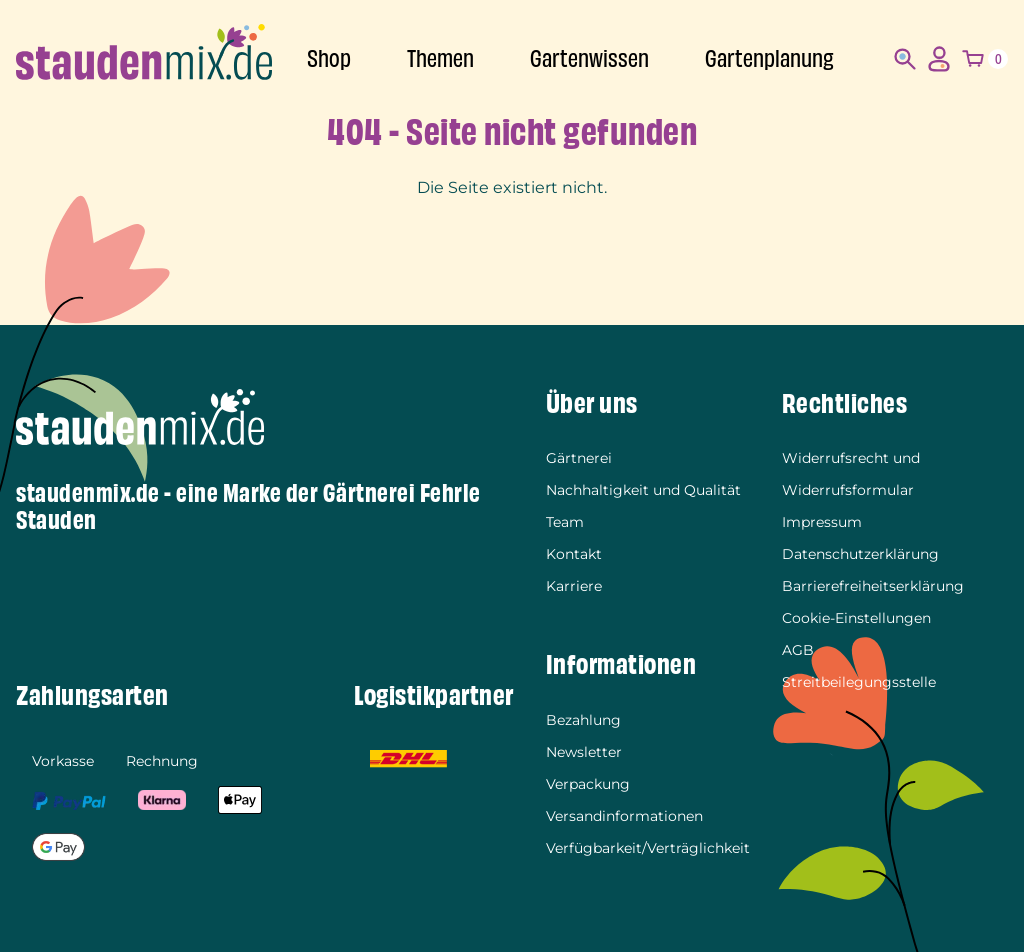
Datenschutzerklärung (860, 554)
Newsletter (584, 752)
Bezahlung (583, 720)
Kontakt (574, 554)
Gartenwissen (589, 59)
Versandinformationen (624, 816)
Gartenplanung (769, 59)
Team (565, 522)
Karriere (574, 586)
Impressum (822, 522)
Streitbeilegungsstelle (859, 682)
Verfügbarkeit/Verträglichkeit (648, 848)
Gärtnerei (579, 458)
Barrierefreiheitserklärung (873, 586)
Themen (440, 59)
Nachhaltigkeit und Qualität (643, 490)
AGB (798, 650)
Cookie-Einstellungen (856, 618)
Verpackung (588, 784)
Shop (329, 59)
